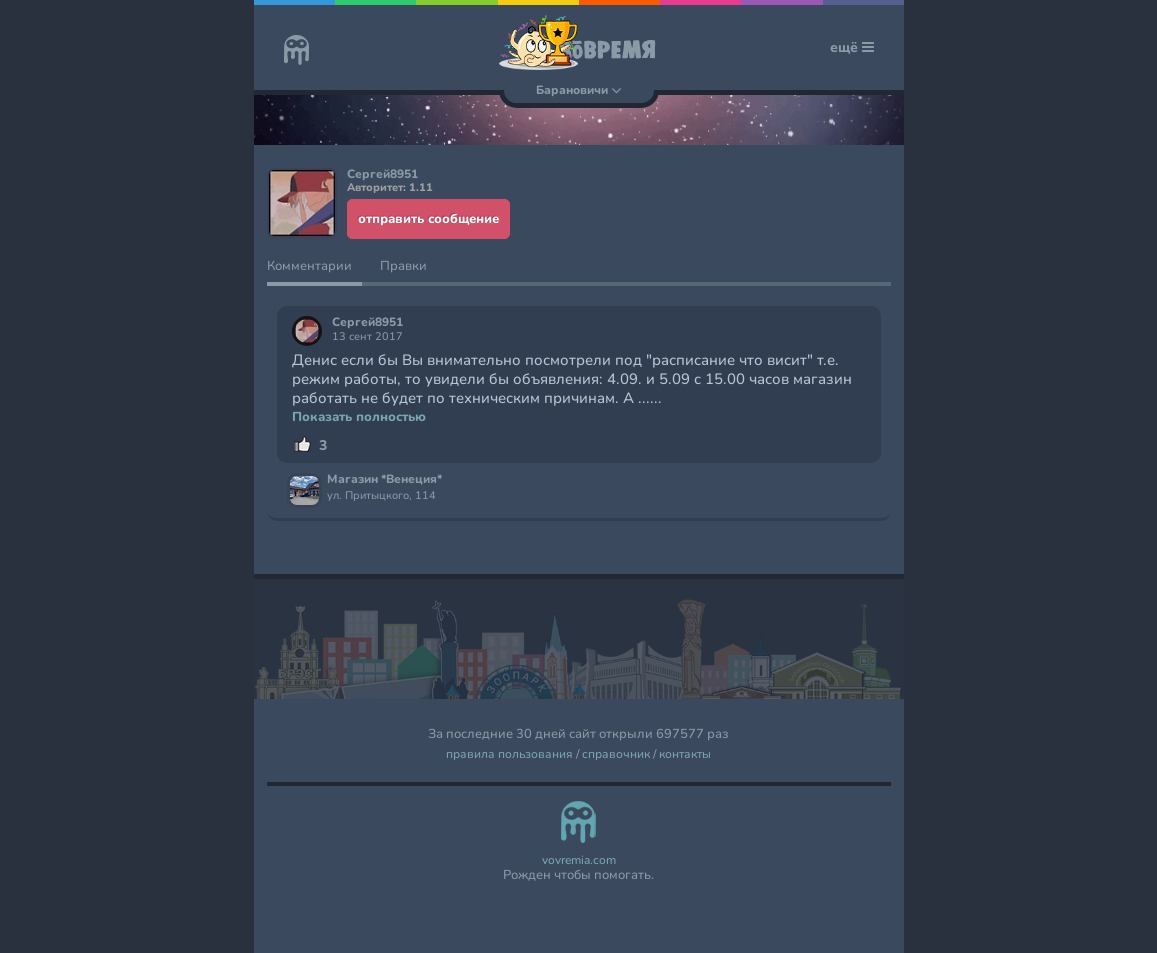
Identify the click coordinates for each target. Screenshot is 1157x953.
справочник (616, 754)
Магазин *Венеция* (384, 480)
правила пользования (509, 754)
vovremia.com (579, 860)
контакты (685, 754)
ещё (852, 47)
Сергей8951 (367, 322)
